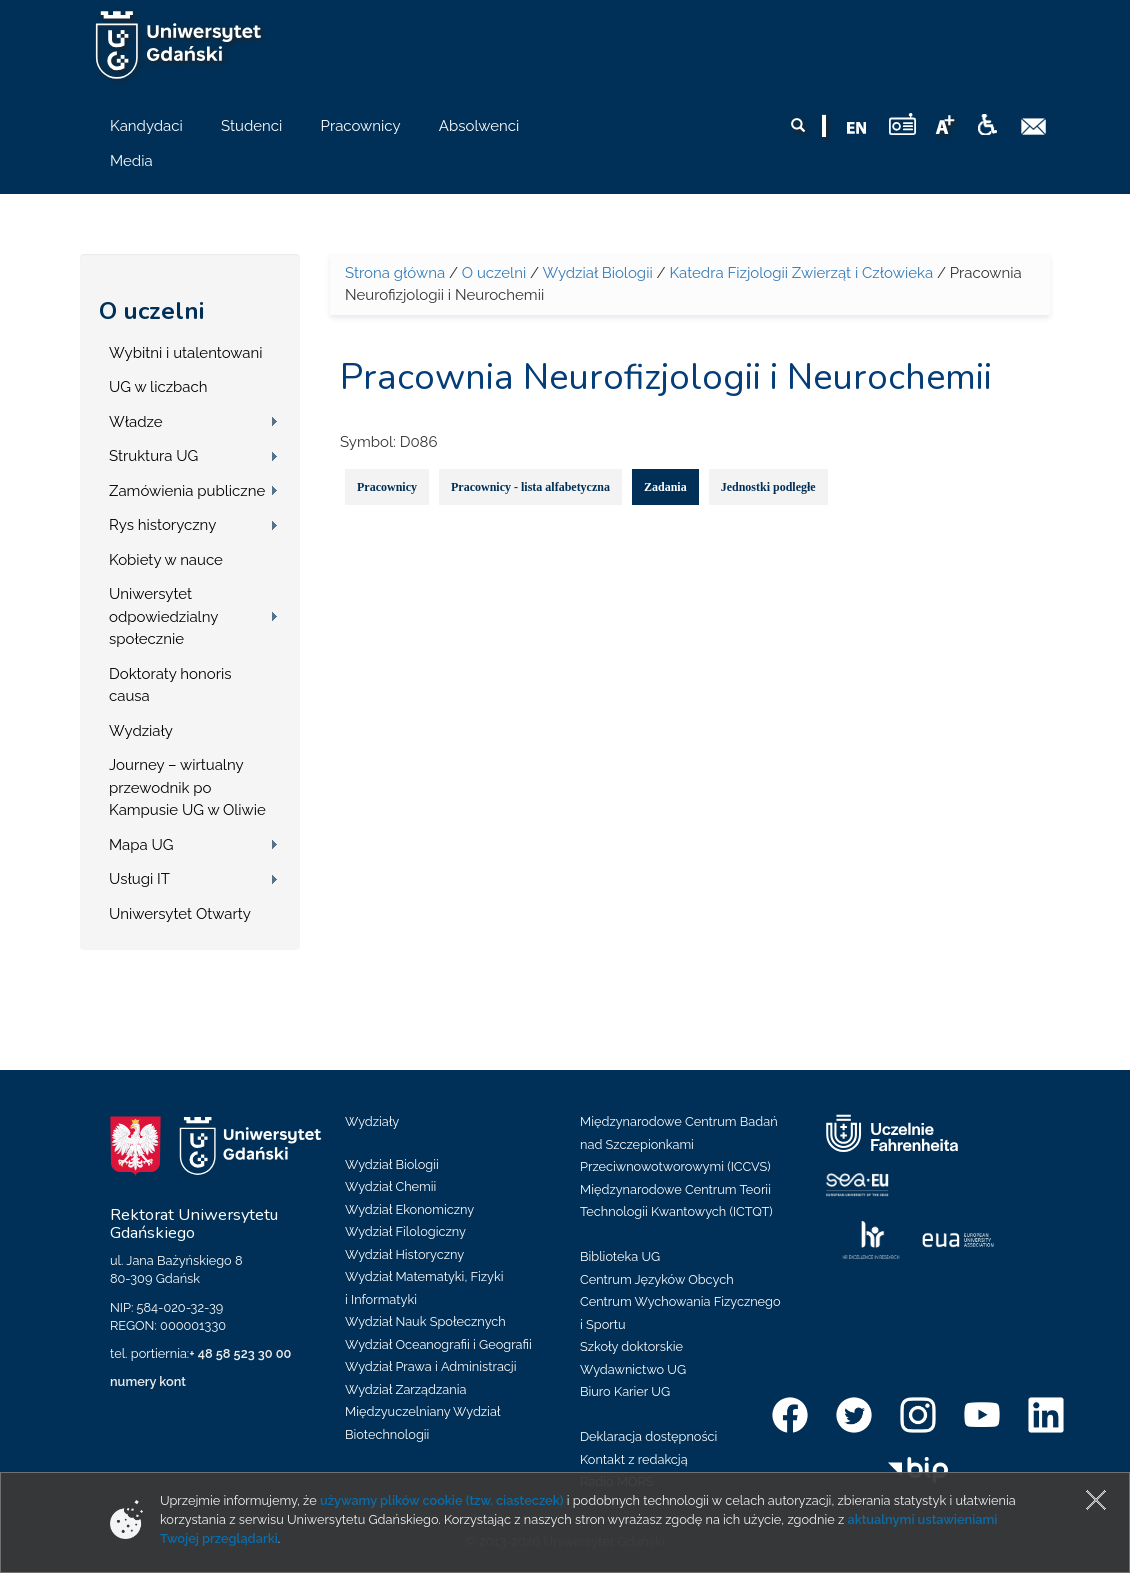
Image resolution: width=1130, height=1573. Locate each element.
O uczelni (151, 311)
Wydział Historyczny (404, 1254)
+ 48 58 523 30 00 (240, 1353)
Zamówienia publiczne (187, 491)
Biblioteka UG (620, 1256)
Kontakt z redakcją (634, 1459)
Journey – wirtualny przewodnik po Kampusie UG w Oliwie (187, 787)
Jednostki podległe (768, 487)
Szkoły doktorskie (631, 1346)
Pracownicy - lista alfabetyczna (530, 487)
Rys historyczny (162, 525)
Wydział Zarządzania (405, 1389)
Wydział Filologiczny (405, 1231)
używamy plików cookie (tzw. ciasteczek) (442, 1500)
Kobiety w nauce (166, 560)
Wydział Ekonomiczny (409, 1209)
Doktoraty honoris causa (170, 685)
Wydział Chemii (390, 1186)
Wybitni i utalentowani (186, 353)
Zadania (665, 487)
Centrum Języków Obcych (657, 1279)
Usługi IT (139, 879)
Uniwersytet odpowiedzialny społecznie (163, 616)
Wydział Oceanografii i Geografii (438, 1344)
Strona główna (395, 273)
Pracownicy (387, 487)
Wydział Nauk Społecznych (425, 1321)
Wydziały (141, 731)
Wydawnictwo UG (633, 1369)
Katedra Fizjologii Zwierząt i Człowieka (801, 273)
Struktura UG (153, 456)
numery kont (148, 1381)
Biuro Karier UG (625, 1391)
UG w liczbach (158, 387)
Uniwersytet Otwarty (180, 914)
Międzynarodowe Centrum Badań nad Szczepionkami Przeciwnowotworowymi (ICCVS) (679, 1144)
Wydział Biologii (597, 273)
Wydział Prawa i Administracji (431, 1366)
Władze (136, 422)
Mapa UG (141, 845)
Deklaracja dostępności (648, 1436)
